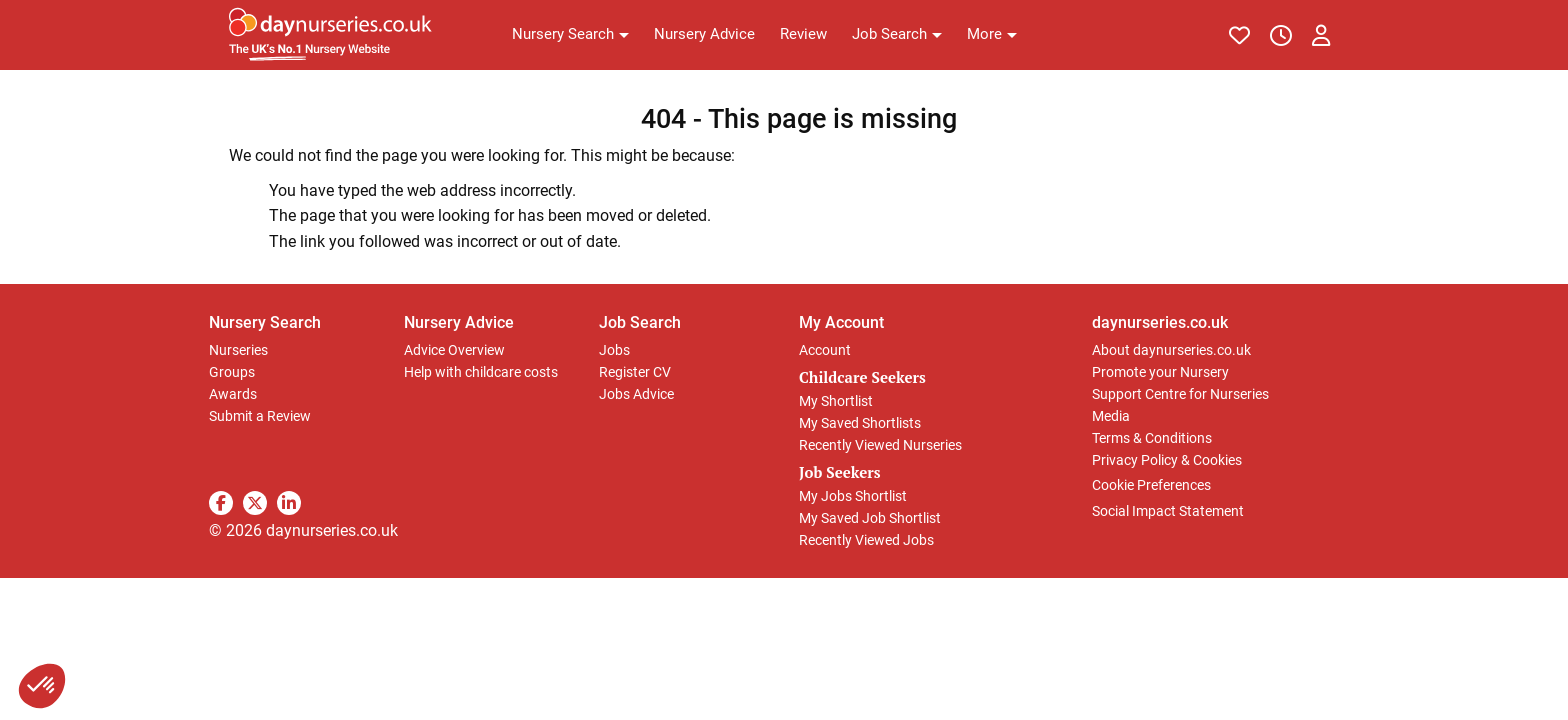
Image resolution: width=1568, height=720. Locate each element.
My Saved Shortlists (860, 423)
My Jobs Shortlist (853, 496)
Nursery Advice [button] (459, 322)
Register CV (635, 372)
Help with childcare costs (481, 372)
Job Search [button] (640, 322)
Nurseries (238, 350)
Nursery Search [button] (265, 322)
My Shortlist (836, 401)
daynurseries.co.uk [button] (1160, 322)
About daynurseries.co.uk (1171, 350)
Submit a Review (260, 416)
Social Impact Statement (1168, 511)
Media (1111, 416)
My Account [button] (841, 322)
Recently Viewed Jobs (866, 540)
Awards (233, 394)
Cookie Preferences (1151, 485)
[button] (570, 35)
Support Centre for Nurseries (1180, 394)
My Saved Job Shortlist (870, 518)
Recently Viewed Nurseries (880, 445)
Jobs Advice (636, 394)
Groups (232, 372)
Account (825, 350)
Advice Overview (454, 350)
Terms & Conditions (1152, 438)
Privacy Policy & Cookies (1167, 460)
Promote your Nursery (1160, 372)
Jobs (614, 350)
